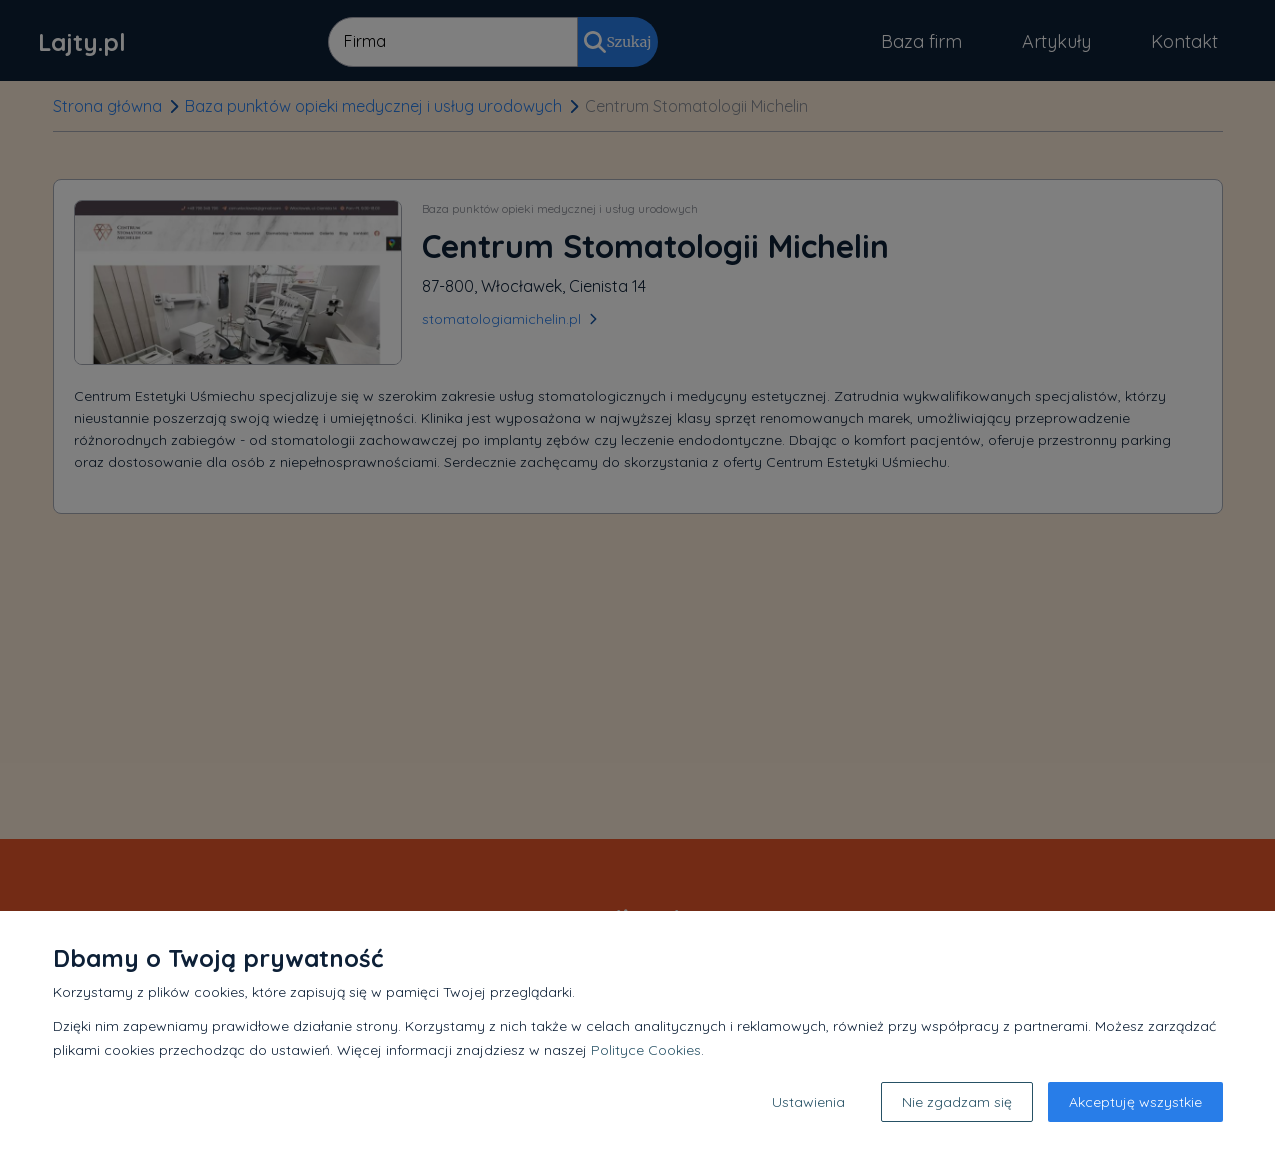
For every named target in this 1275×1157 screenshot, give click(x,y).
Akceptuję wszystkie (1135, 1102)
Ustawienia (808, 1102)
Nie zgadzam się (957, 1102)
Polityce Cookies (646, 1050)
